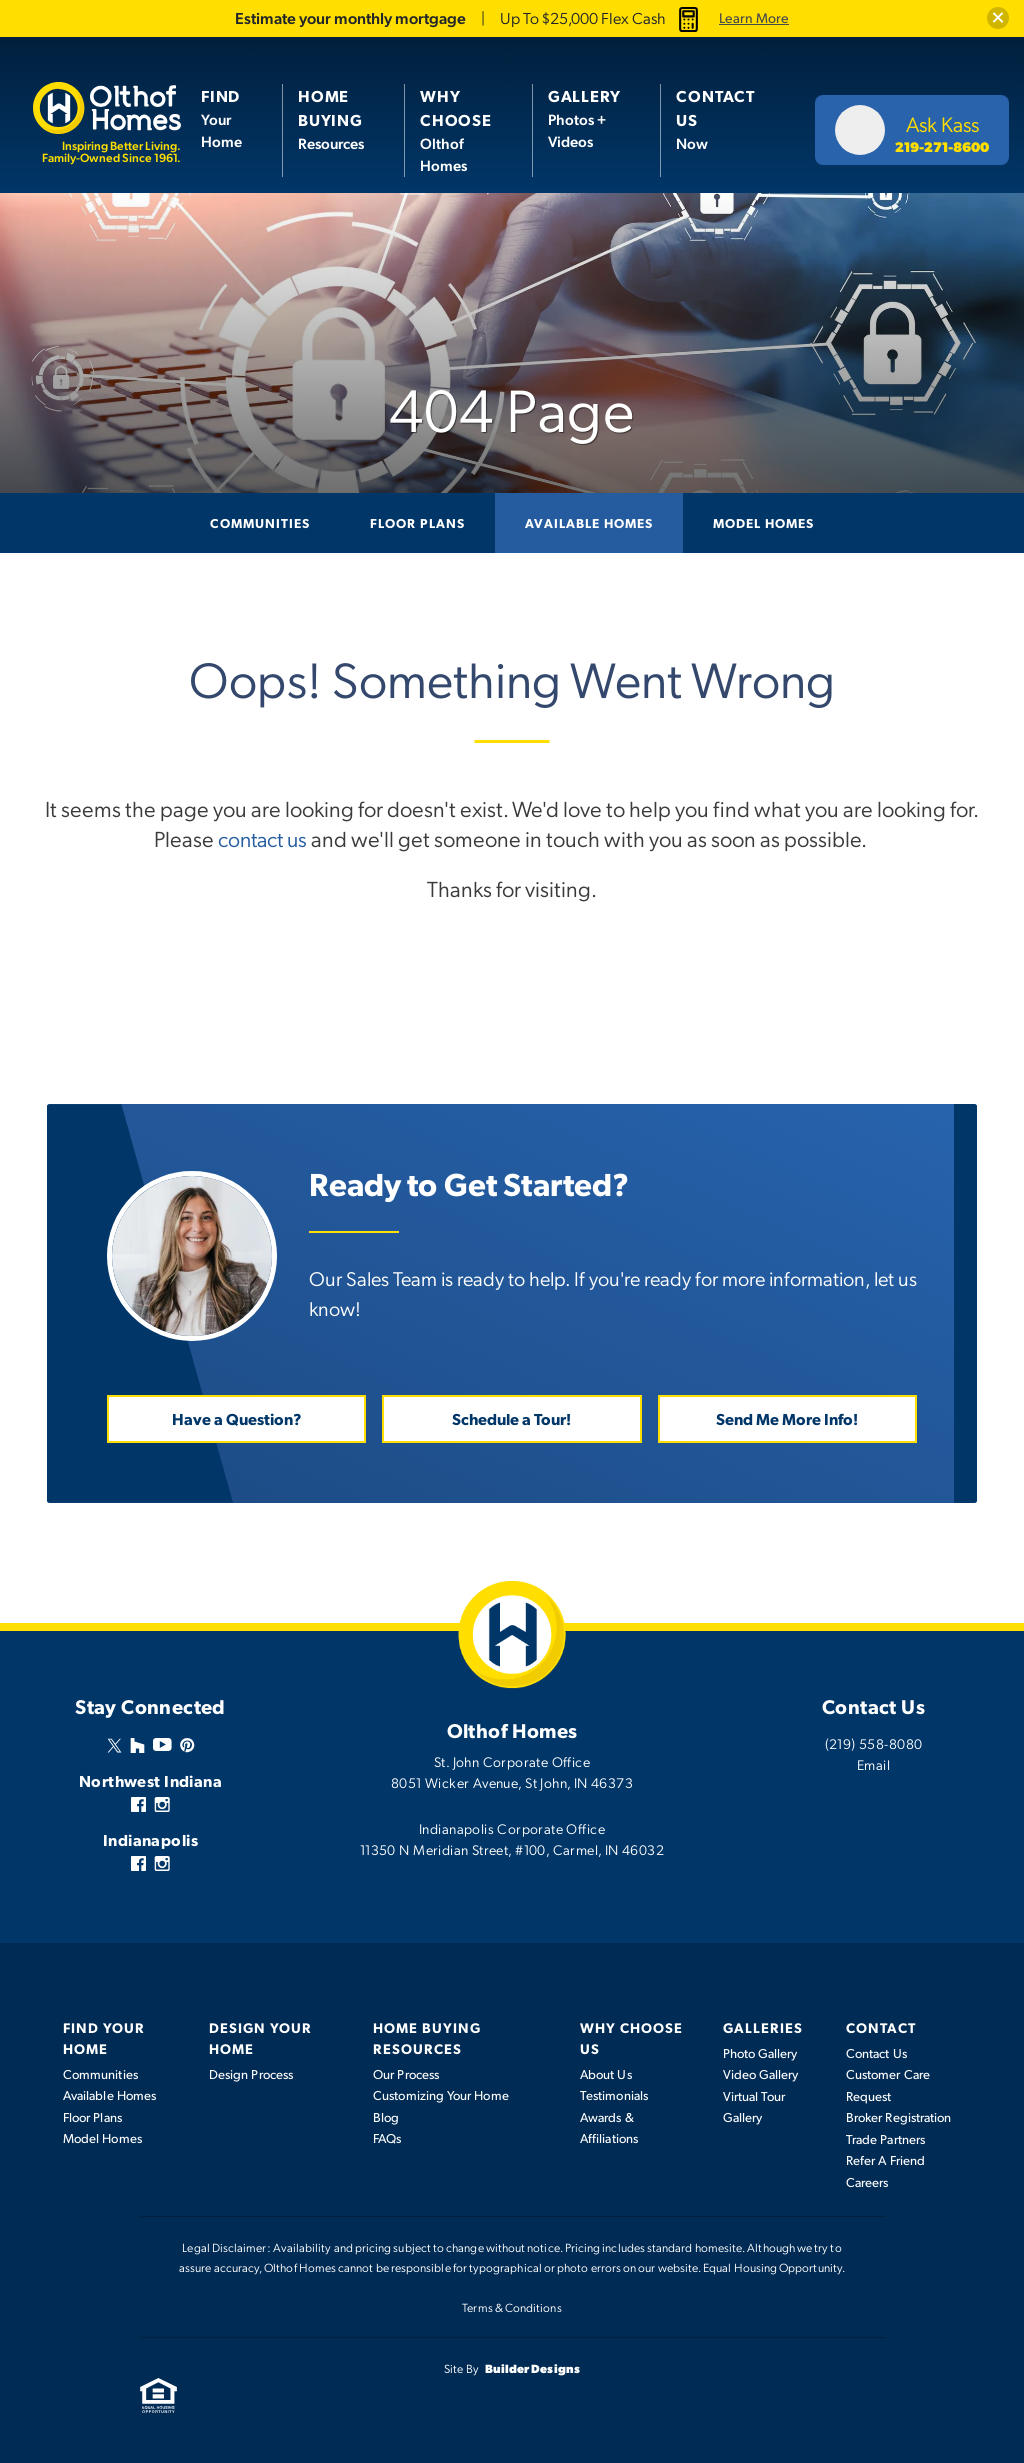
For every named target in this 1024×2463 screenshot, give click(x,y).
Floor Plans (417, 522)
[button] (998, 18)
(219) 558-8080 (874, 1742)
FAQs (387, 2138)
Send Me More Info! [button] (787, 1417)
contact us (263, 837)
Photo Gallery (760, 2052)
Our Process (406, 2073)
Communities (260, 522)
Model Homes (763, 522)
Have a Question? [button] (236, 1417)
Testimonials (614, 2095)
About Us (606, 2073)
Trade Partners (885, 2138)
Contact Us (876, 2052)
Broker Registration (898, 2117)
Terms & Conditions (511, 2307)
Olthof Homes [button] (456, 130)
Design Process (251, 2073)
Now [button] (715, 118)
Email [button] (873, 1763)
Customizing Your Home (440, 2095)
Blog (386, 2116)
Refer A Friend (885, 2160)
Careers (867, 2181)
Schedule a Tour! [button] (511, 1417)
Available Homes (589, 522)
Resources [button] (331, 118)
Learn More (754, 18)
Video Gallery (761, 2074)
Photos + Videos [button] (584, 118)
